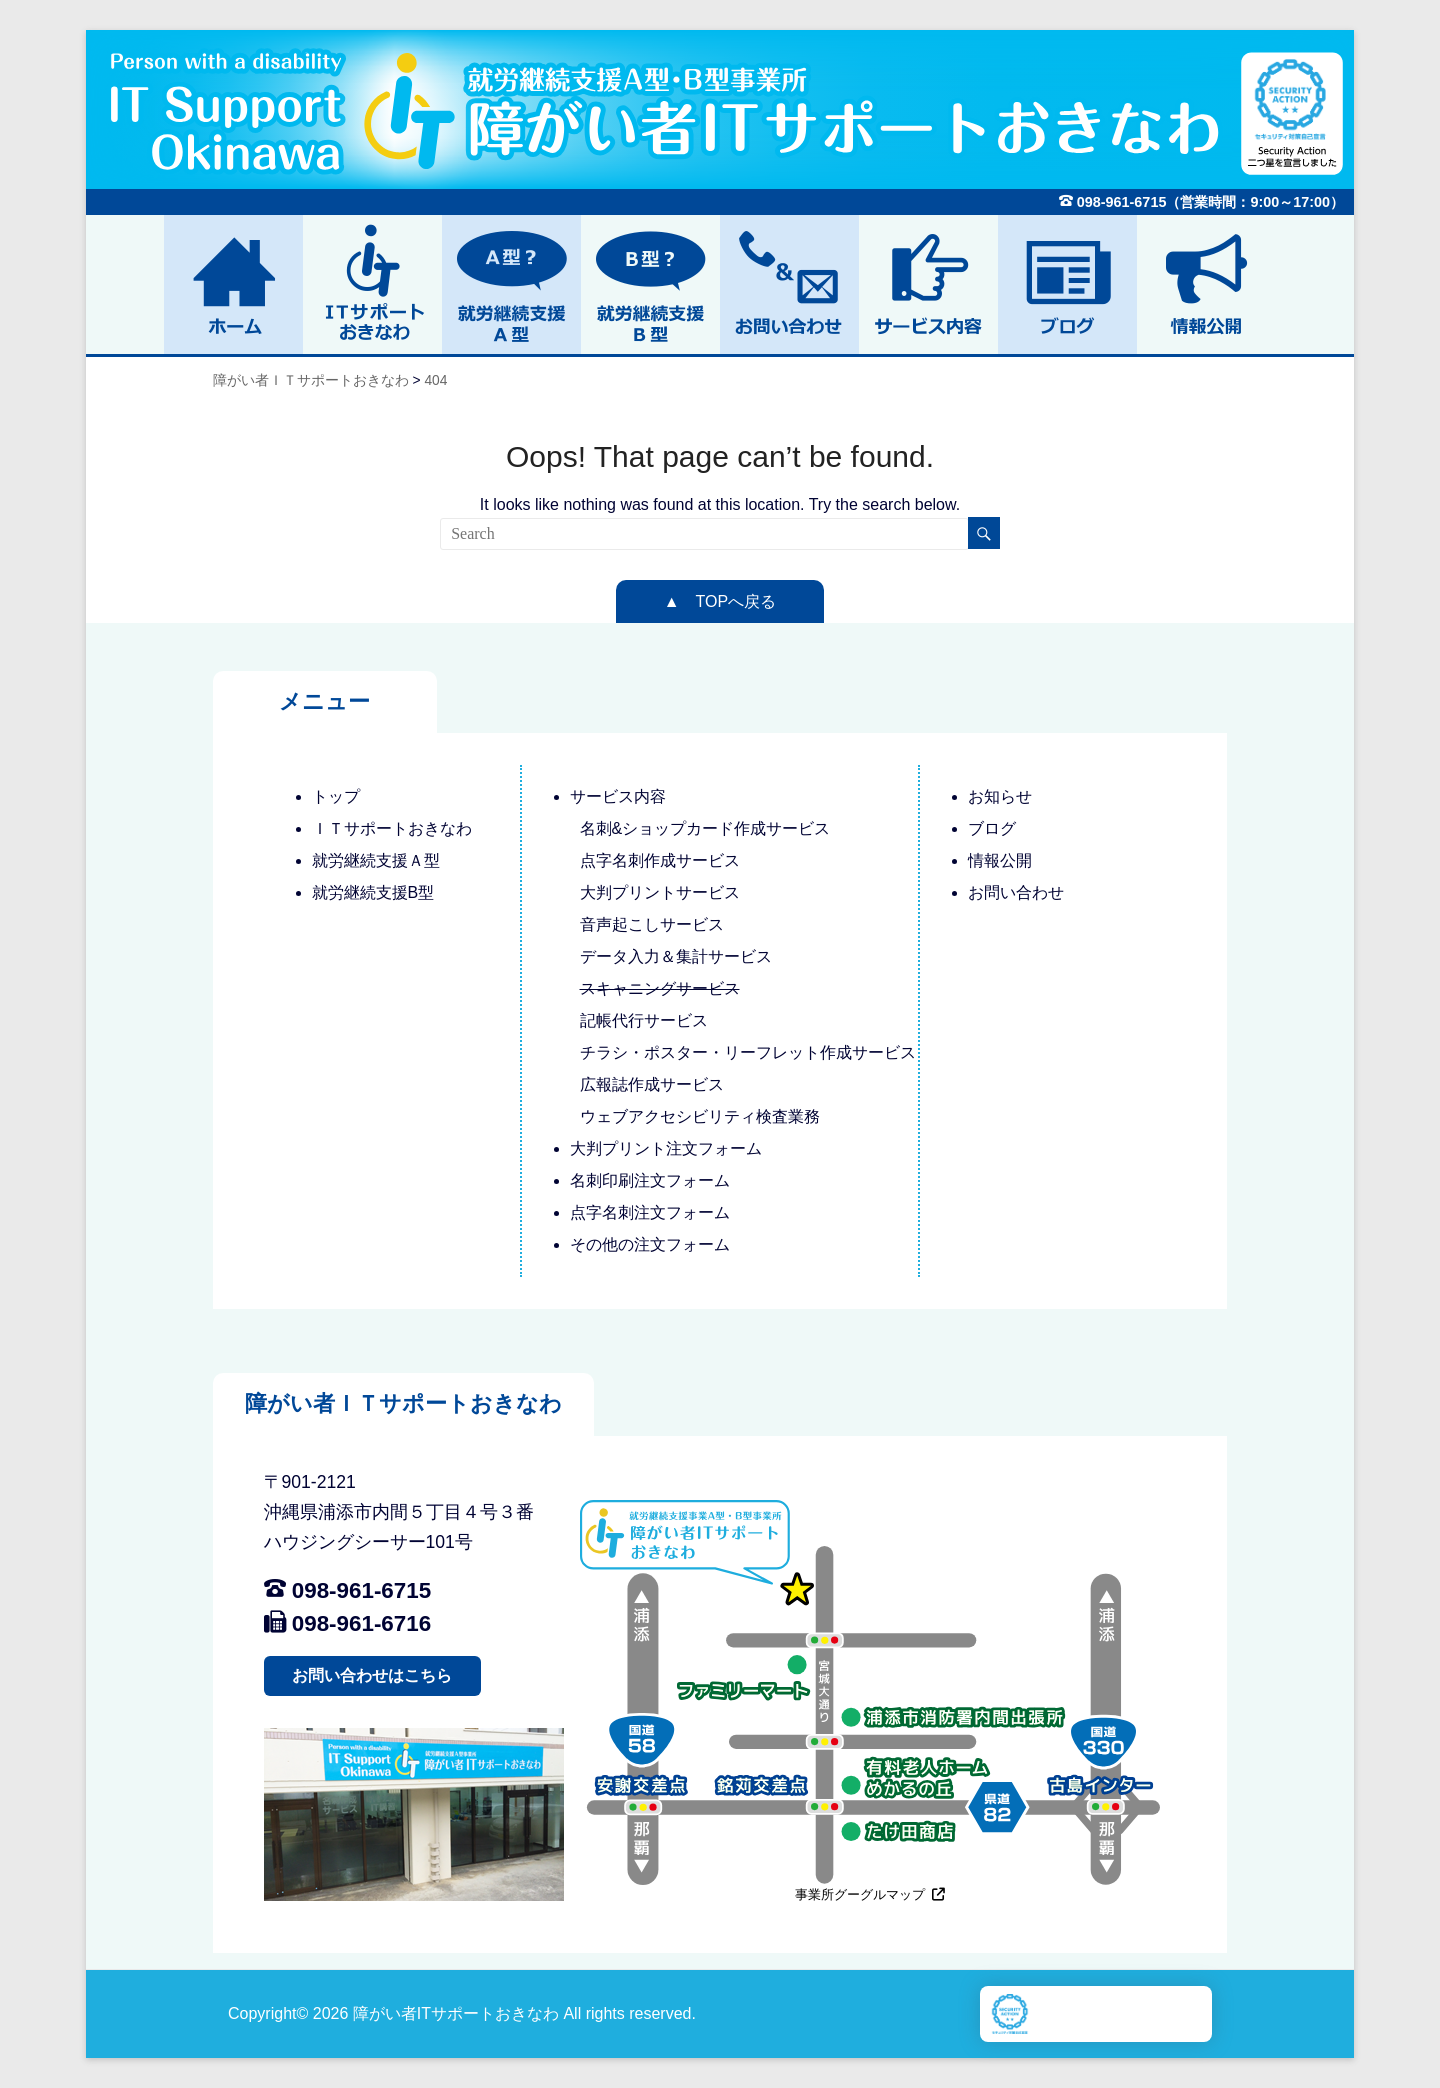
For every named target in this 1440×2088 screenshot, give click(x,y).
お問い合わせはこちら (372, 1675)
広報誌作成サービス (652, 1084)
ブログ (992, 828)
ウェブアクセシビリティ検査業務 (700, 1116)
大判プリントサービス (660, 892)
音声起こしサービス (652, 924)
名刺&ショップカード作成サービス (705, 828)
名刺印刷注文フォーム (650, 1180)
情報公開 (1000, 860)
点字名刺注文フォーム (650, 1212)
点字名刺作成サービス (660, 860)
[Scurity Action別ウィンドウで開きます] (1010, 2014)
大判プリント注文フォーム (666, 1148)
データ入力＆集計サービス (676, 956)
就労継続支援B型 (373, 892)
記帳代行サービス (644, 1020)
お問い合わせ (1016, 892)
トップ (336, 796)
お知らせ (1000, 796)
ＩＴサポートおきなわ (392, 828)
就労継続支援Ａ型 (376, 860)
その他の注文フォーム (650, 1244)
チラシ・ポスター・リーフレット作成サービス (748, 1052)
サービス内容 (618, 796)
